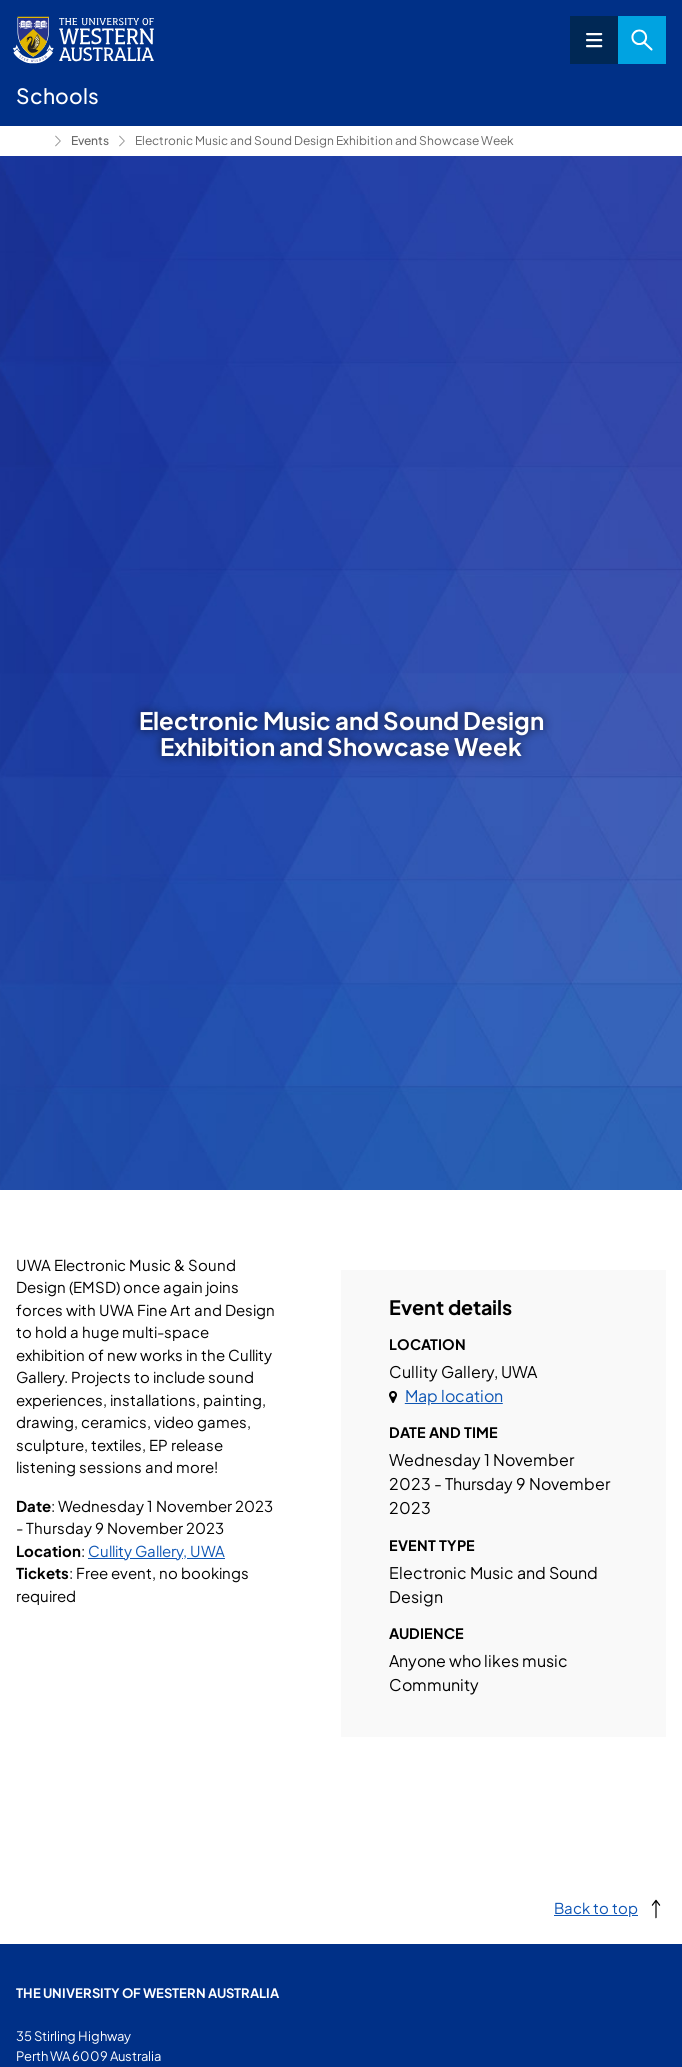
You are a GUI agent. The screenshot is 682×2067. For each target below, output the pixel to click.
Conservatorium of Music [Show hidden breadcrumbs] (31, 141)
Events (90, 140)
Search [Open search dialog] (642, 40)
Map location (454, 1395)
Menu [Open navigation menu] (594, 40)
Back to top (596, 1907)
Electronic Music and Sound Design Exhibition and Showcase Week (324, 140)
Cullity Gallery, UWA (156, 1550)
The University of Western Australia (147, 1993)
